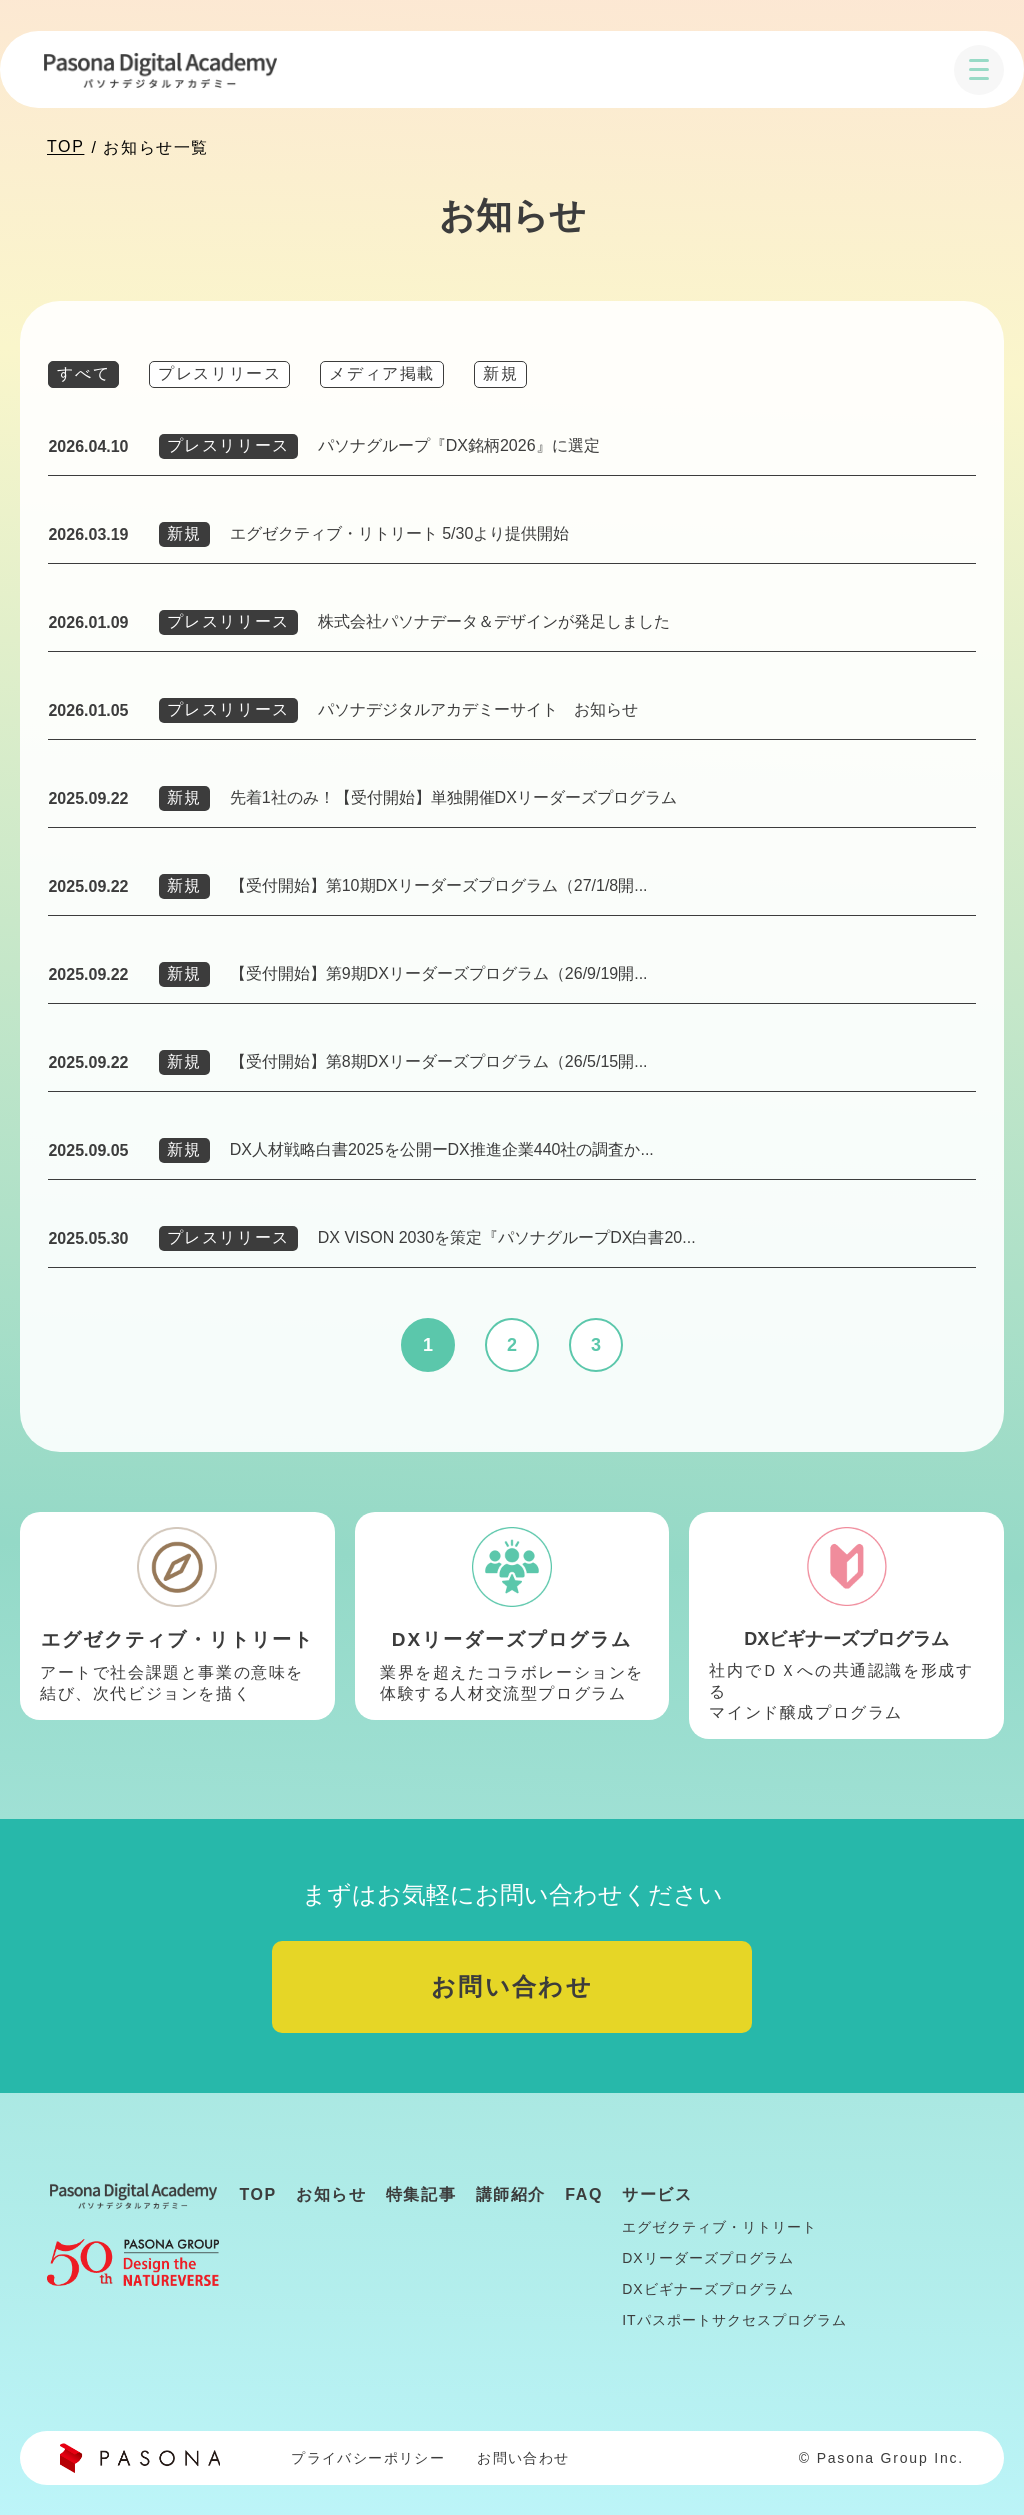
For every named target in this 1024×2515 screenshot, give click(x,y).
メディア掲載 (382, 373)
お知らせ (331, 2194)
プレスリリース (219, 373)
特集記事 (421, 2194)
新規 (500, 373)
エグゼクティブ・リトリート (719, 2227)
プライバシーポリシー (368, 2458)
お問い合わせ (512, 1986)
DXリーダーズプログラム (707, 2258)
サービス (657, 2194)
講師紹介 (511, 2194)
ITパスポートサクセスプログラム (734, 2320)
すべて (83, 373)
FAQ (584, 2194)
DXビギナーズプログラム (707, 2289)
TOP (65, 146)
